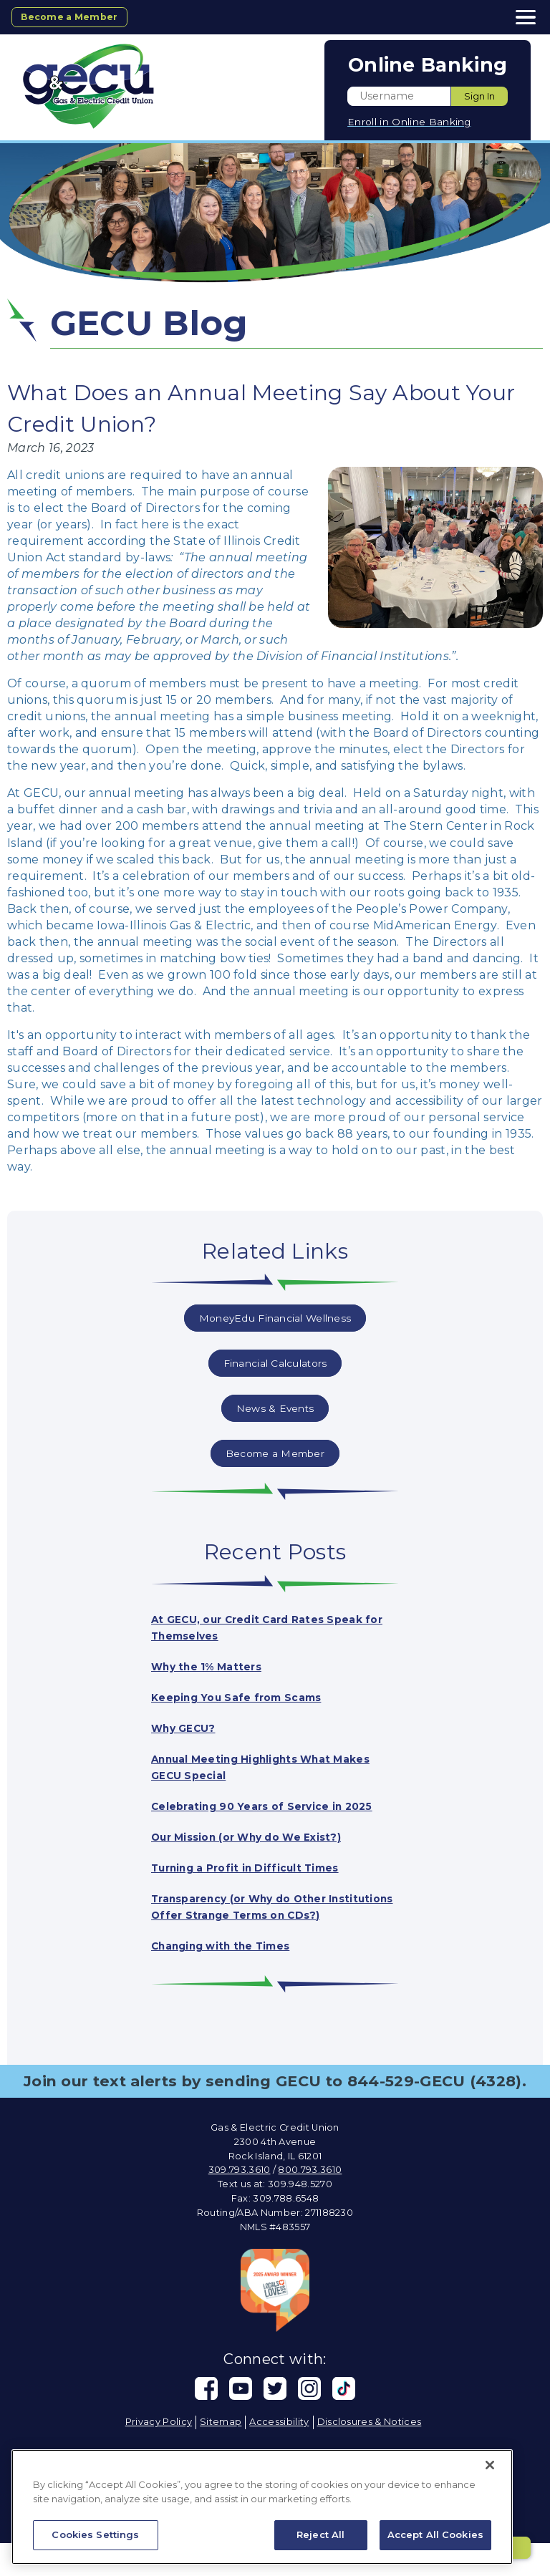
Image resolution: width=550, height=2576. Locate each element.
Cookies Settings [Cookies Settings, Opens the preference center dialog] (95, 2534)
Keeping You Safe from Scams (248, 1697)
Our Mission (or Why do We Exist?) (261, 1853)
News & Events (275, 1408)
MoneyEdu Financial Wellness (275, 1318)
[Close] (490, 2465)
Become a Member (78, 16)
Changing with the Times (232, 1978)
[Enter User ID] (398, 96)
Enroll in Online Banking (409, 121)
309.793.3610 (239, 2203)
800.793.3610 (310, 2203)
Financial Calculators (275, 1363)
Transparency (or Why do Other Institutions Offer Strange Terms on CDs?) (265, 1931)
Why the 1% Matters (215, 1666)
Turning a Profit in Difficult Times (259, 1884)
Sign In (479, 96)
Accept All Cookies (435, 2534)
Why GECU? (188, 1728)
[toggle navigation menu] (521, 17)
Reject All (320, 2534)
